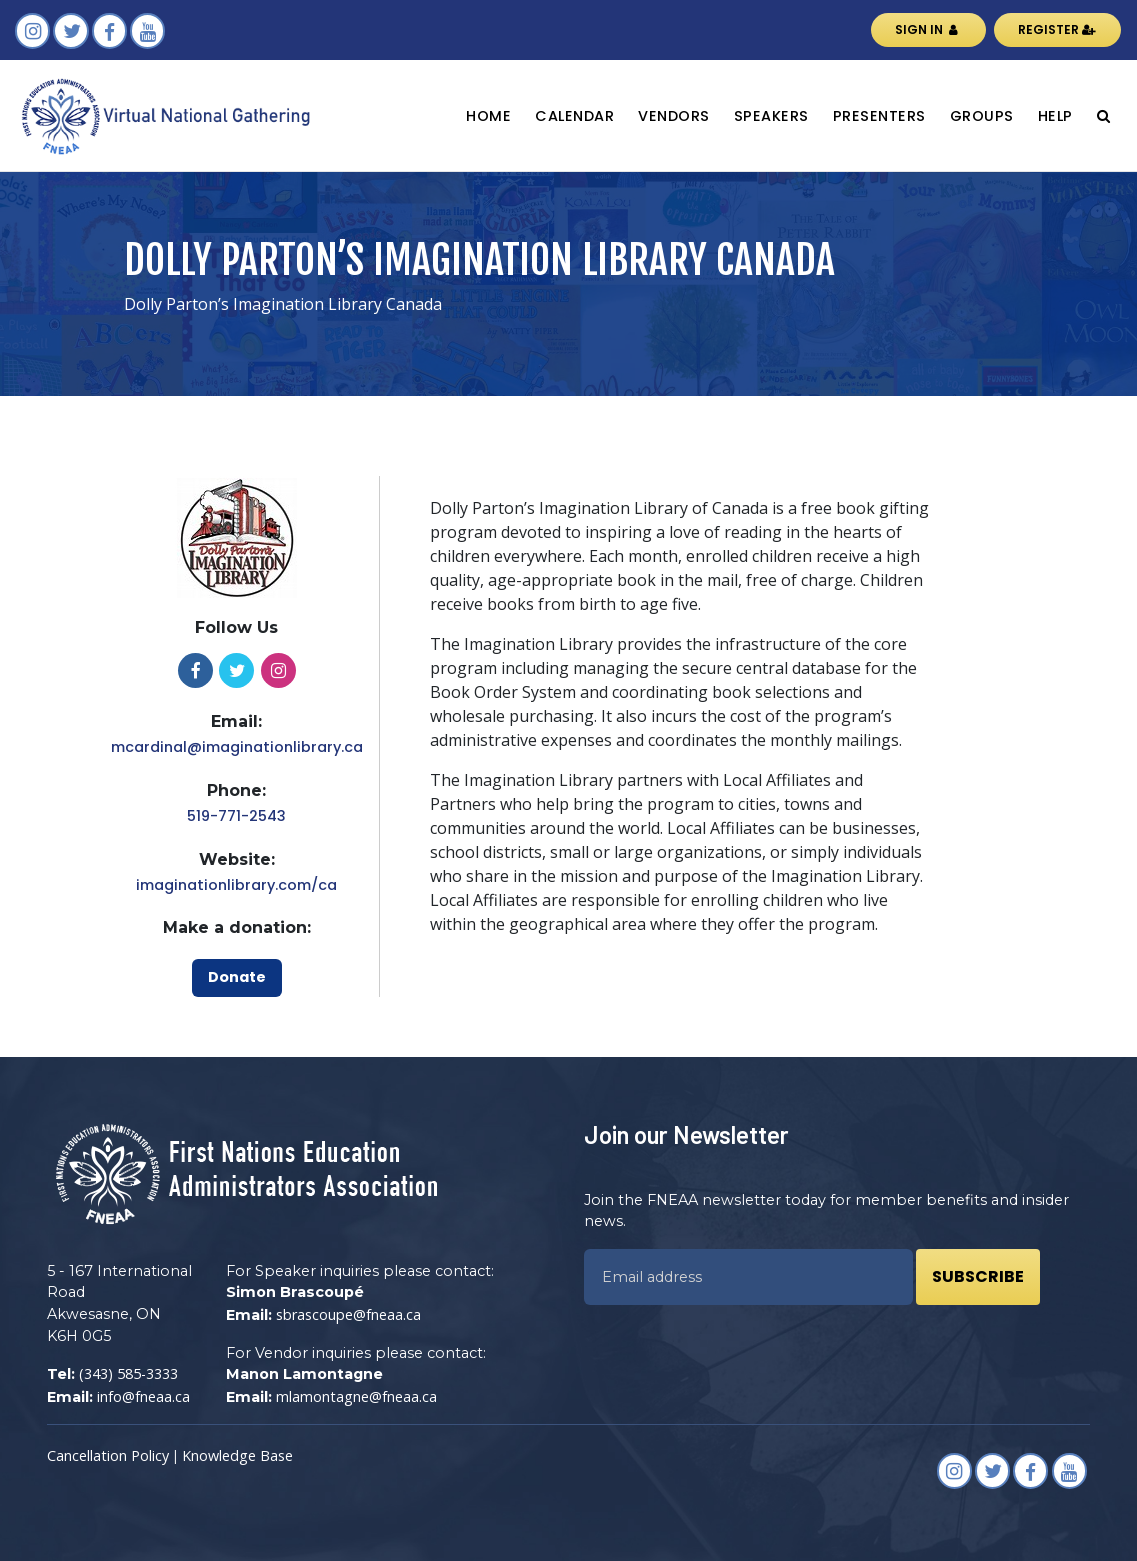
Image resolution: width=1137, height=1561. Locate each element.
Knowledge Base (237, 1455)
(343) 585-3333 (128, 1373)
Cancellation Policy (108, 1455)
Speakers (771, 116)
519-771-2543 (236, 816)
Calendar (574, 116)
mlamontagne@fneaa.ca (356, 1396)
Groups (982, 116)
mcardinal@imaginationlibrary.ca (237, 747)
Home (488, 116)
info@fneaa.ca (143, 1396)
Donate (237, 977)
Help (1055, 116)
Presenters (879, 116)
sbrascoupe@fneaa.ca (348, 1314)
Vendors (674, 116)
